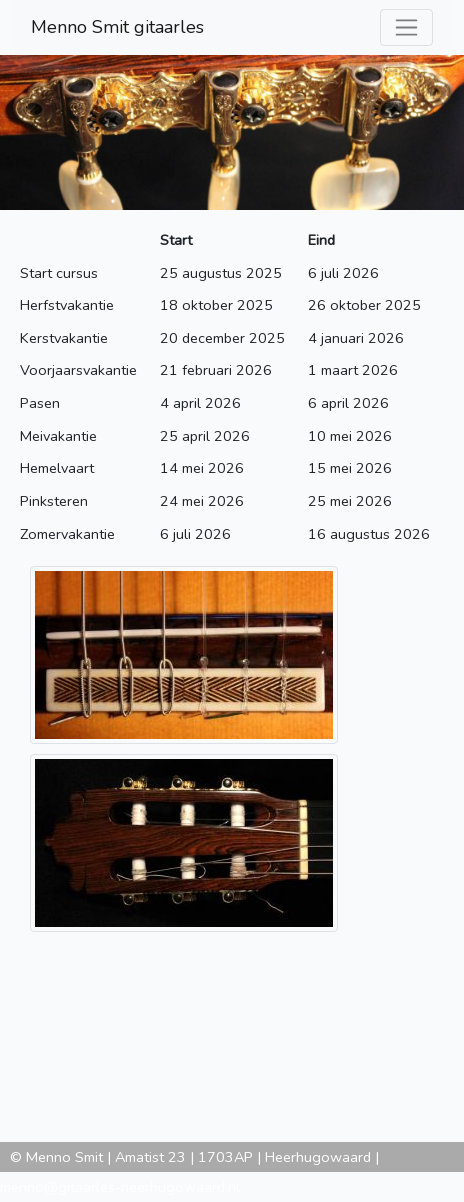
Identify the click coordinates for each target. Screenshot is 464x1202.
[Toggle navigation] (406, 27)
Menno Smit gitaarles (117, 27)
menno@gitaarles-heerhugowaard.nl (120, 1187)
